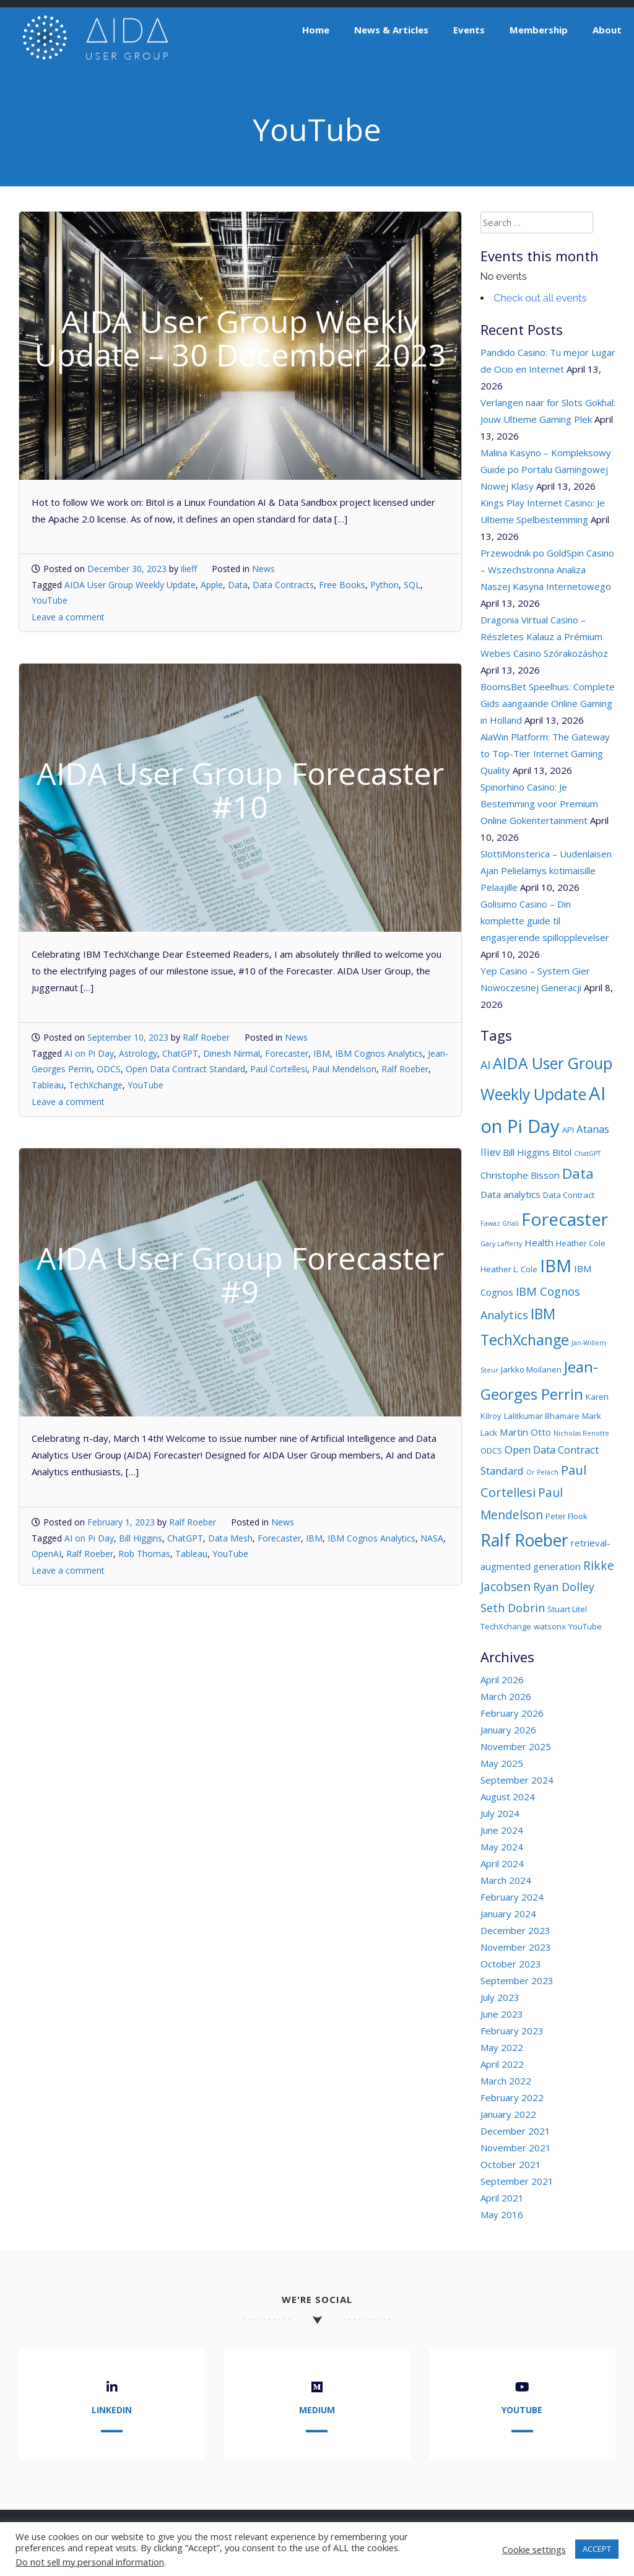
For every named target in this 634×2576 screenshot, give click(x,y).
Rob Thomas (144, 1553)
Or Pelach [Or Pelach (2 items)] (542, 1472)
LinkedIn (112, 2410)
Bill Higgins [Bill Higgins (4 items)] (526, 1152)
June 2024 (501, 1830)
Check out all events (540, 298)
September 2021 (517, 2181)
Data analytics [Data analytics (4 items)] (510, 1194)
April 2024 (502, 1863)
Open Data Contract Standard (185, 1069)
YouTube (49, 600)
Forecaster (286, 1053)
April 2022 (502, 2064)
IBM (321, 1053)
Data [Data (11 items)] (578, 1173)
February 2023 (512, 2030)
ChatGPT (180, 1053)
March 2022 (505, 2081)
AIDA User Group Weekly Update (130, 585)
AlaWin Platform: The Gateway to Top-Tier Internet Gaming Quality (545, 753)
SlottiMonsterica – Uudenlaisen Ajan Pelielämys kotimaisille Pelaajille (546, 870)
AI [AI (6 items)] (485, 1064)
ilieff (189, 569)
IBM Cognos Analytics (379, 1053)
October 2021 (510, 2164)
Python (384, 585)
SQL (412, 585)
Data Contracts (283, 585)
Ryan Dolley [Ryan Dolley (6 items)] (563, 1586)
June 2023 (501, 2014)
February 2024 (512, 1897)
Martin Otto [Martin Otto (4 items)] (525, 1432)
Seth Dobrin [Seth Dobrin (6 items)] (512, 1607)
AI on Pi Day (89, 1053)
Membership (539, 30)
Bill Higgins (140, 1538)
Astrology (138, 1053)
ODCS (109, 1069)
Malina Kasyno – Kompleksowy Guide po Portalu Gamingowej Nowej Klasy (545, 469)
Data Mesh (230, 1538)
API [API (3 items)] (568, 1129)
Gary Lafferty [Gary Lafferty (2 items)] (501, 1243)
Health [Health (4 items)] (539, 1242)
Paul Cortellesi (278, 1069)
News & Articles (391, 30)
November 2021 (515, 2147)
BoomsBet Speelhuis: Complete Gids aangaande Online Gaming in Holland (547, 703)
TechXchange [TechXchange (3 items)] (505, 1626)
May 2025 (501, 1763)
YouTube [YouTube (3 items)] (585, 1626)
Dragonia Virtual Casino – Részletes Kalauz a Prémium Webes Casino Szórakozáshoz (544, 636)
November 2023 (515, 1947)
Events (469, 30)
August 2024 (507, 1796)
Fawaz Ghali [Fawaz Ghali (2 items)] (499, 1223)
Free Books (342, 585)
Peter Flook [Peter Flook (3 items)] (566, 1516)
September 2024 (517, 1780)
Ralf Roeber (206, 1037)
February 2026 (512, 1713)
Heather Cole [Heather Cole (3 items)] (581, 1243)
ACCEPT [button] (597, 2548)
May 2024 (501, 1847)
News (263, 569)
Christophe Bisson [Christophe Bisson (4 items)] (520, 1175)
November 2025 (515, 1746)
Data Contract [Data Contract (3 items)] (568, 1194)
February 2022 (512, 2097)
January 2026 (508, 1730)
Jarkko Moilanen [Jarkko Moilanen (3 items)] (531, 1369)
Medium (317, 2410)
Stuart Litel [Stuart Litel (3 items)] (567, 1609)
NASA (431, 1538)
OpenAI (46, 1553)
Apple (212, 585)
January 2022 (508, 2114)
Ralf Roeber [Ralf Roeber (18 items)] (524, 1540)
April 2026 (502, 1679)
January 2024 (508, 1913)
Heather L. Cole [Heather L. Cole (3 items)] (508, 1269)
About (607, 30)
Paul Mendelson (344, 1069)
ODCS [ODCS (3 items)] (491, 1450)
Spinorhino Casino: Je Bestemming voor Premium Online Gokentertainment (539, 803)
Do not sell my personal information (89, 2562)
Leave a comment (68, 617)
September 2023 (517, 1980)
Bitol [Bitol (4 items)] (561, 1152)
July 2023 (499, 1997)
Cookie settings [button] (534, 2549)
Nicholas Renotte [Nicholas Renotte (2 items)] (581, 1433)
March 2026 (505, 1696)
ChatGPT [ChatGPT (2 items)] (587, 1153)
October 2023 (510, 1964)
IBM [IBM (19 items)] (555, 1265)
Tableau (48, 1085)
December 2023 (515, 1930)
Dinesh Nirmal (231, 1053)
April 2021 (502, 2198)
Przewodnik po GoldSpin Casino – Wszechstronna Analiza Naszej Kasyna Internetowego (547, 569)
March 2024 (505, 1880)
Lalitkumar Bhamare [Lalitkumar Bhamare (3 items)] (542, 1415)
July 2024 (499, 1813)
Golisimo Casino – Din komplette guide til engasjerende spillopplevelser (544, 920)
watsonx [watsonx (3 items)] (550, 1626)
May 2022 (501, 2047)
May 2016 (501, 2214)
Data (238, 585)
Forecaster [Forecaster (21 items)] (564, 1219)
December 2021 (515, 2131)
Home (315, 30)
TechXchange (96, 1085)
